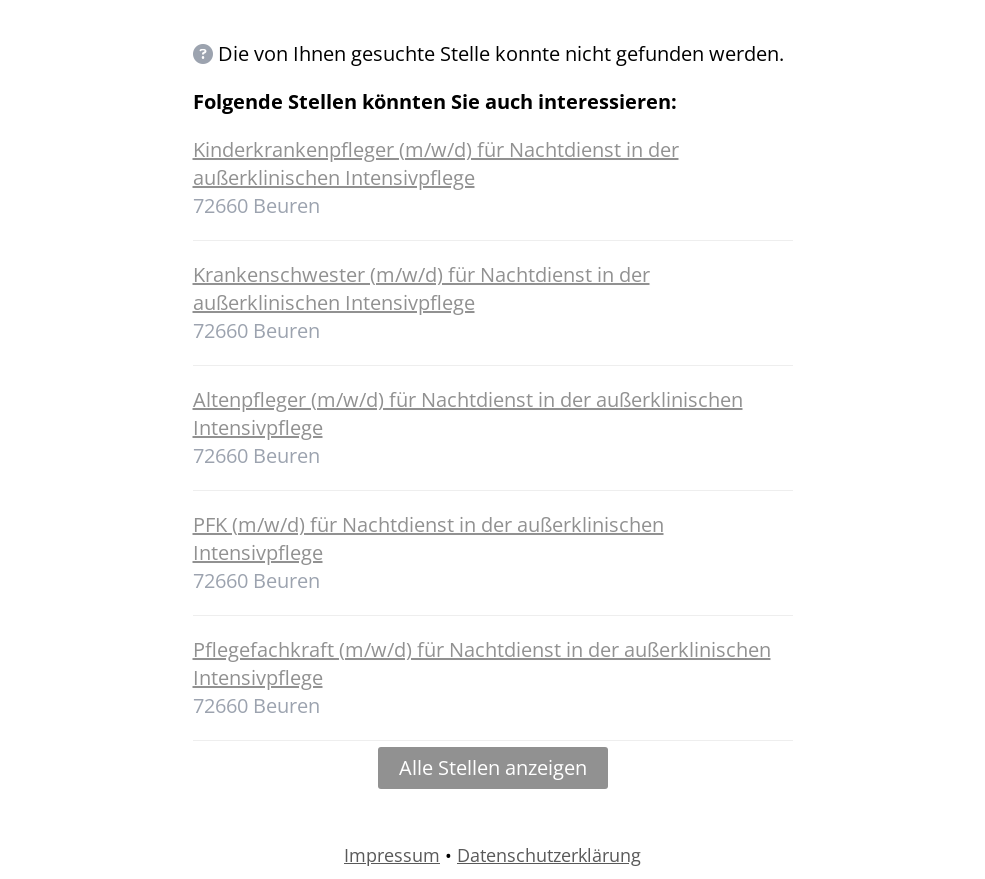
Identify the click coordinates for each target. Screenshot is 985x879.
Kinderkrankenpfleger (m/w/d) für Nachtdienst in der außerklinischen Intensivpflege (436, 163)
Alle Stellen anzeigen (493, 767)
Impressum (392, 855)
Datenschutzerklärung (549, 855)
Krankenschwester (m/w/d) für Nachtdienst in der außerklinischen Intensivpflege (421, 288)
